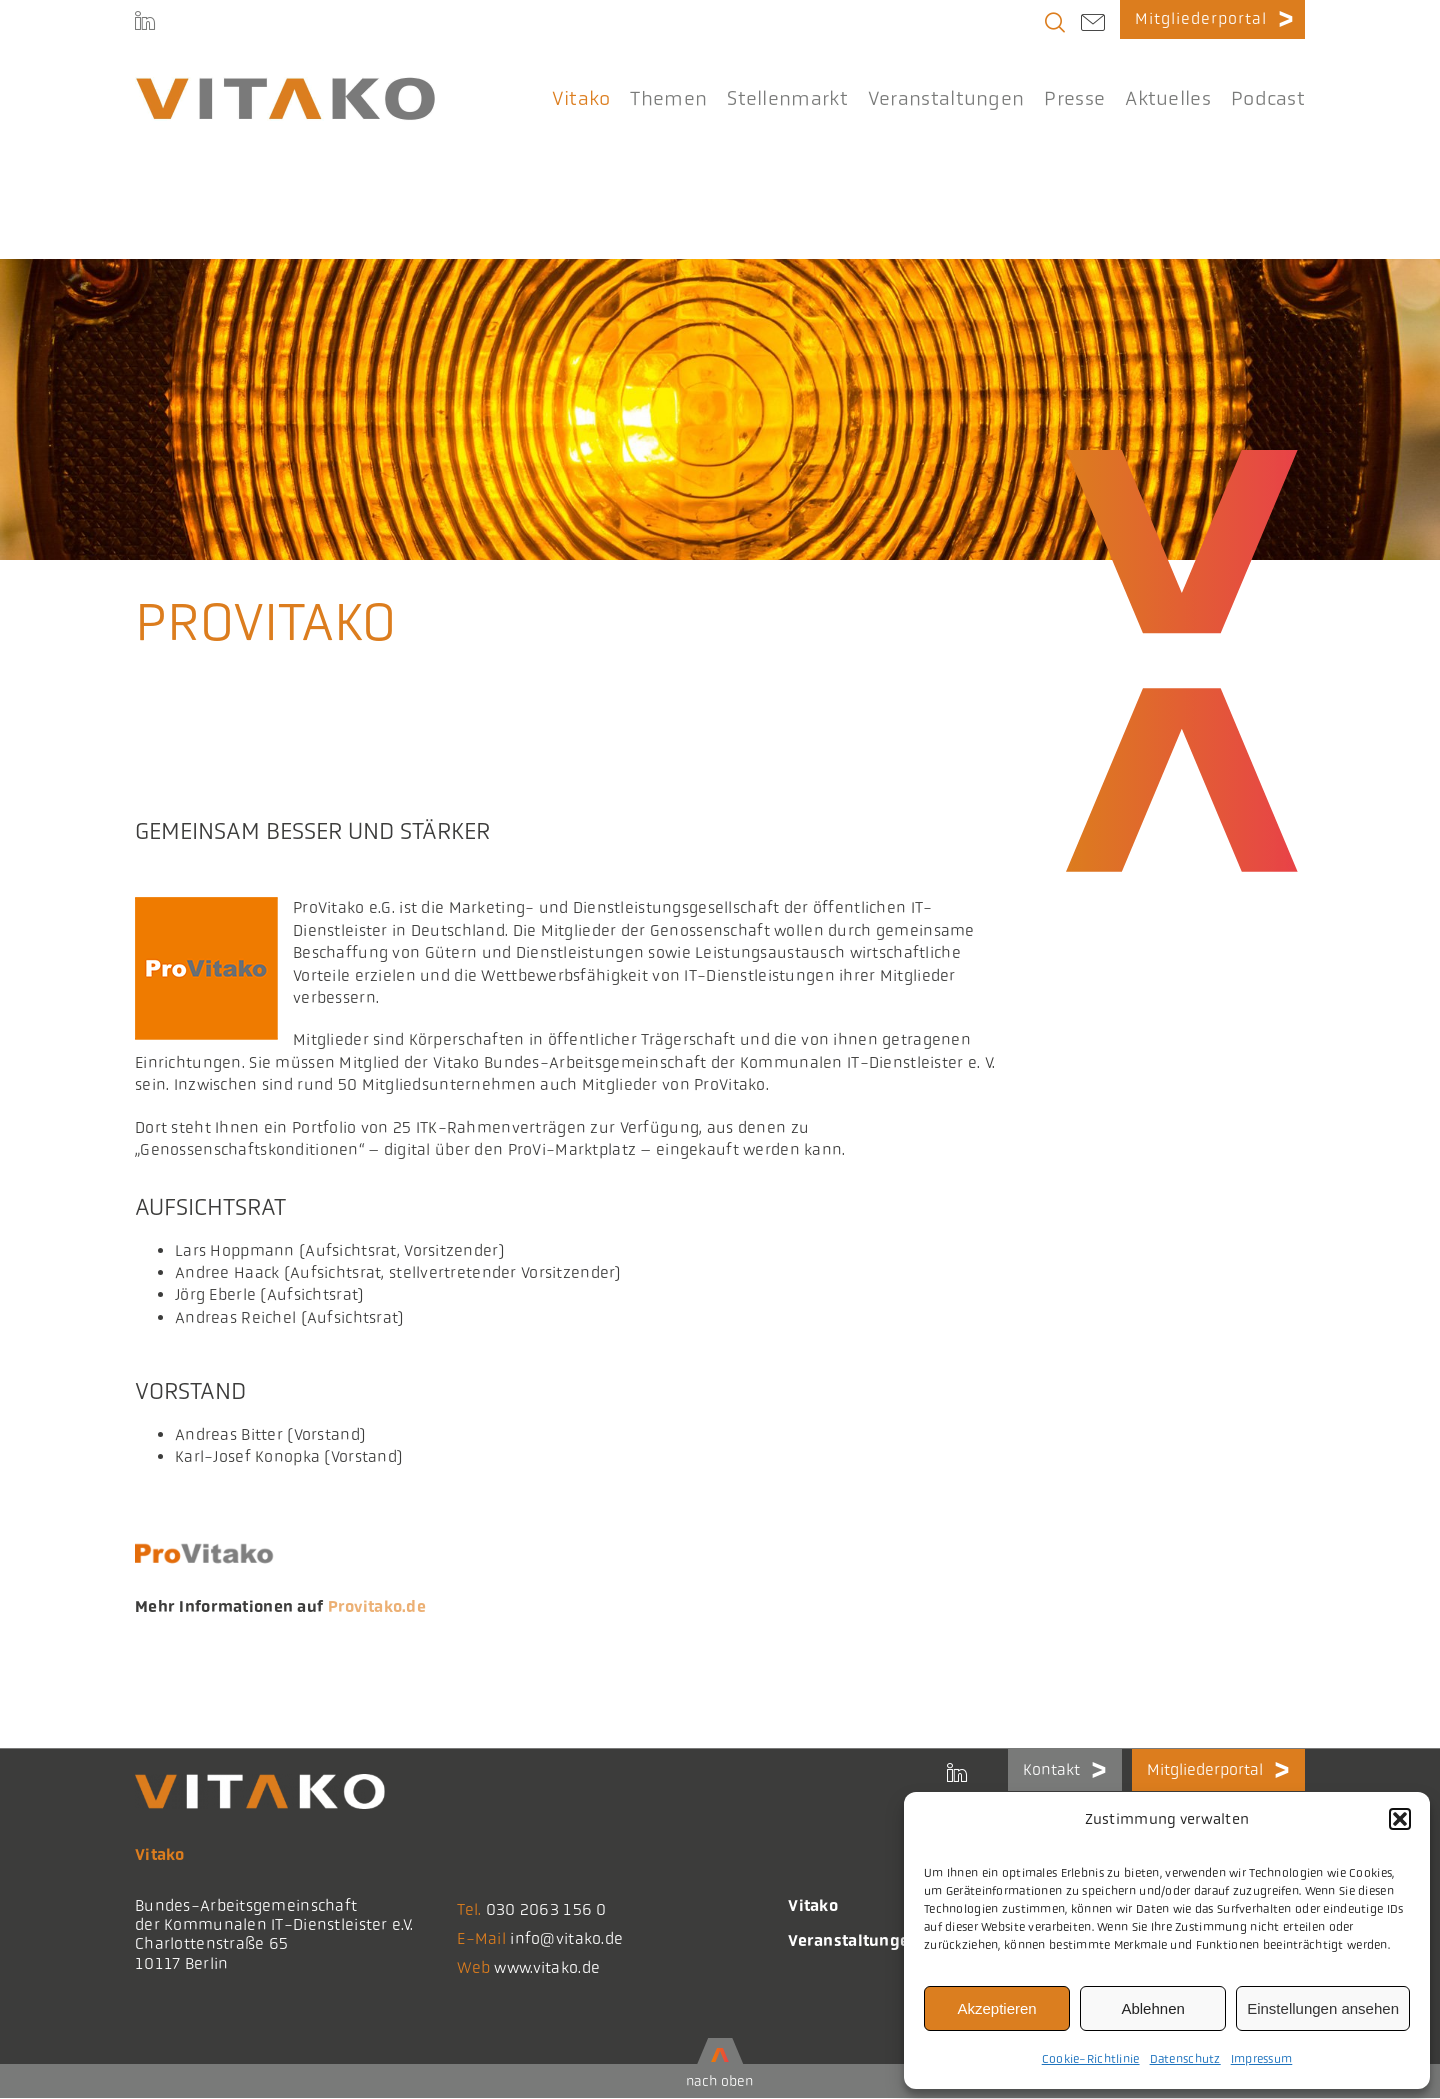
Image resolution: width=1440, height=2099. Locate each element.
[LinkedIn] (145, 25)
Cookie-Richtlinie (1091, 2059)
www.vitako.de (547, 1967)
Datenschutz (1185, 2059)
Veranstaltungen (853, 1940)
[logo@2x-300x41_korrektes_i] (285, 86)
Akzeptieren (996, 2008)
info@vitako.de (566, 1938)
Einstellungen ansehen (1323, 2008)
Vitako (813, 1905)
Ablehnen (1152, 2008)
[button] (1400, 1819)
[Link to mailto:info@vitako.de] (1093, 25)
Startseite (162, 223)
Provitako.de (377, 1606)
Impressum (1262, 2059)
